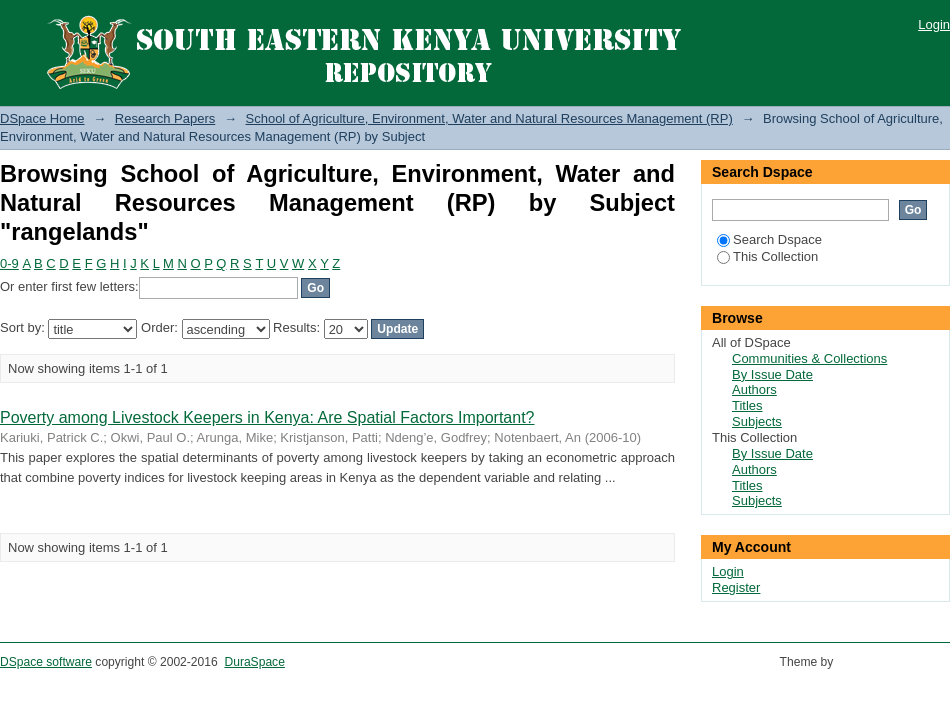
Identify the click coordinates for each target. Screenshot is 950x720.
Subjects (757, 421)
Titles (747, 405)
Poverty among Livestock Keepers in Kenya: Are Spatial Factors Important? (267, 417)
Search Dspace (769, 239)
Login (934, 24)
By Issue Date (772, 374)
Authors (754, 389)
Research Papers (165, 118)
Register (736, 587)
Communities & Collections (809, 358)
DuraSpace (254, 662)
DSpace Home (42, 118)
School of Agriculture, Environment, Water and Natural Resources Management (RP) (489, 118)
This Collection (767, 256)
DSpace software (46, 662)
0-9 (9, 263)
